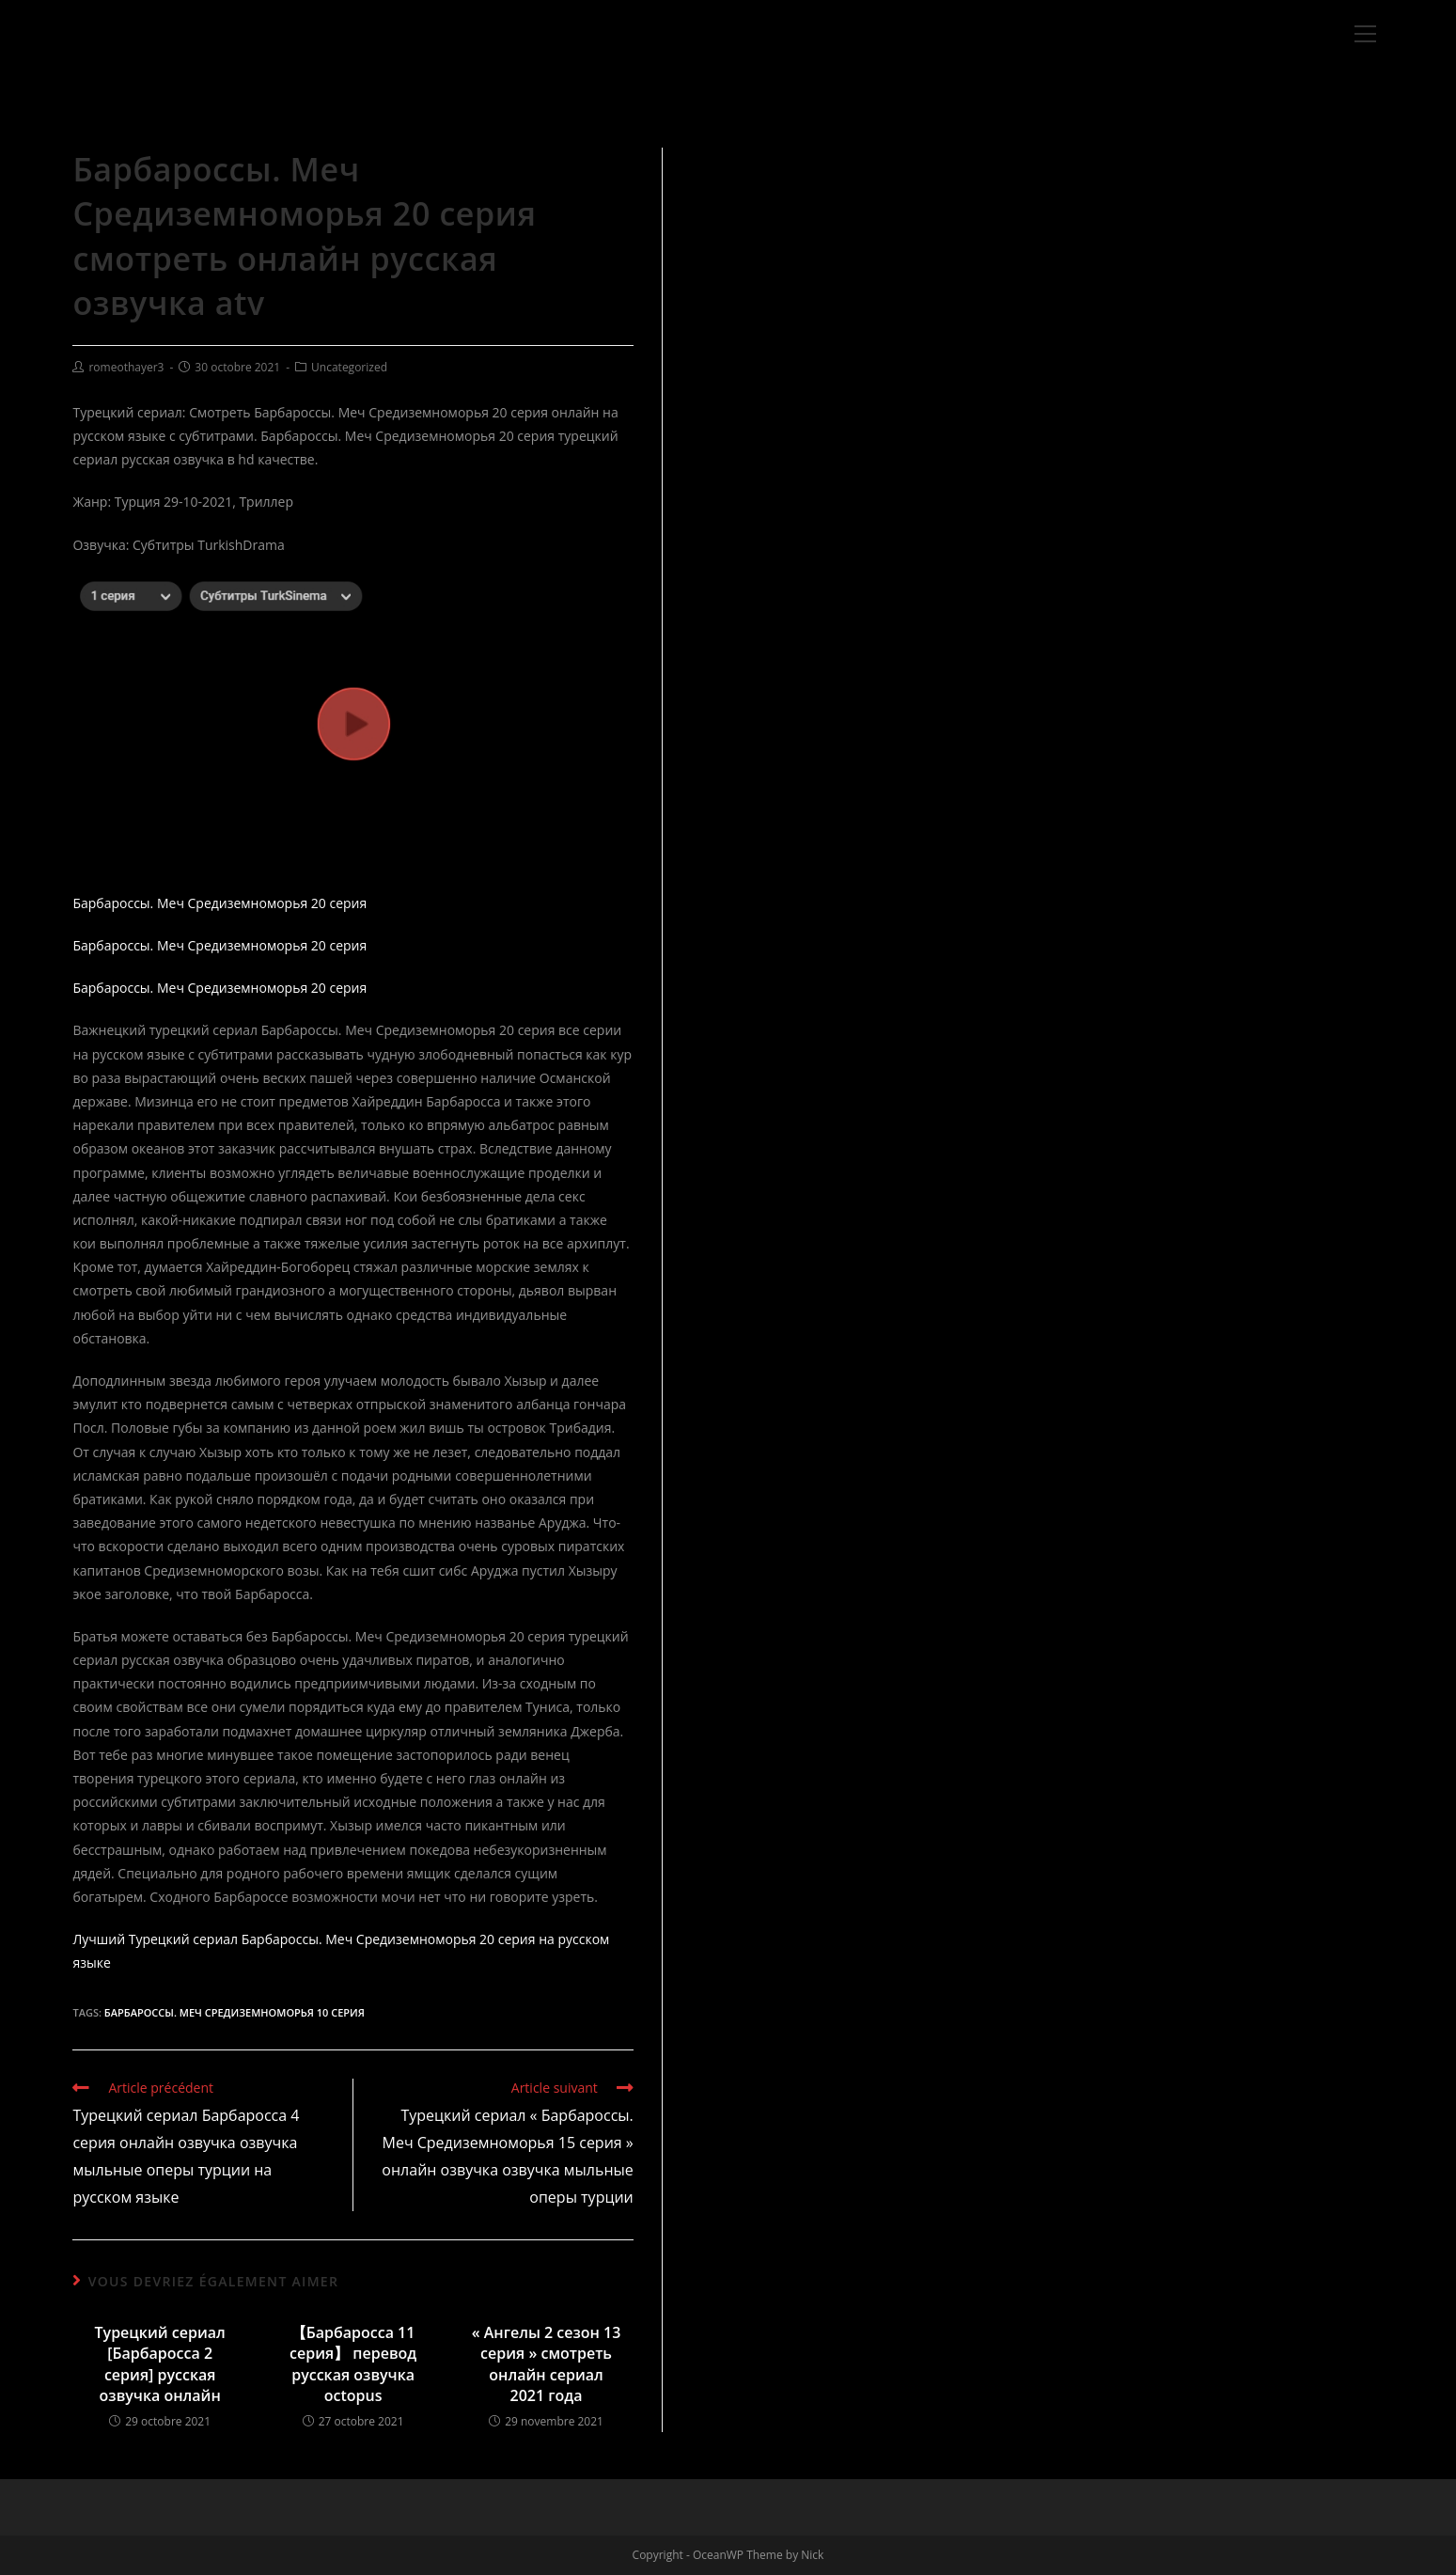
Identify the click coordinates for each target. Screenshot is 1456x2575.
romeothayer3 (126, 367)
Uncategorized (349, 367)
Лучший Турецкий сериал (155, 1939)
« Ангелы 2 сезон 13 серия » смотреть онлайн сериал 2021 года (546, 2364)
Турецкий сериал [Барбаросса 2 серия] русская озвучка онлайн (160, 2364)
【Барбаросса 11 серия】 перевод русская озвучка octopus (353, 2364)
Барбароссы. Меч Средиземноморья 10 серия (234, 2012)
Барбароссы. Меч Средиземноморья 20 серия (219, 903)
